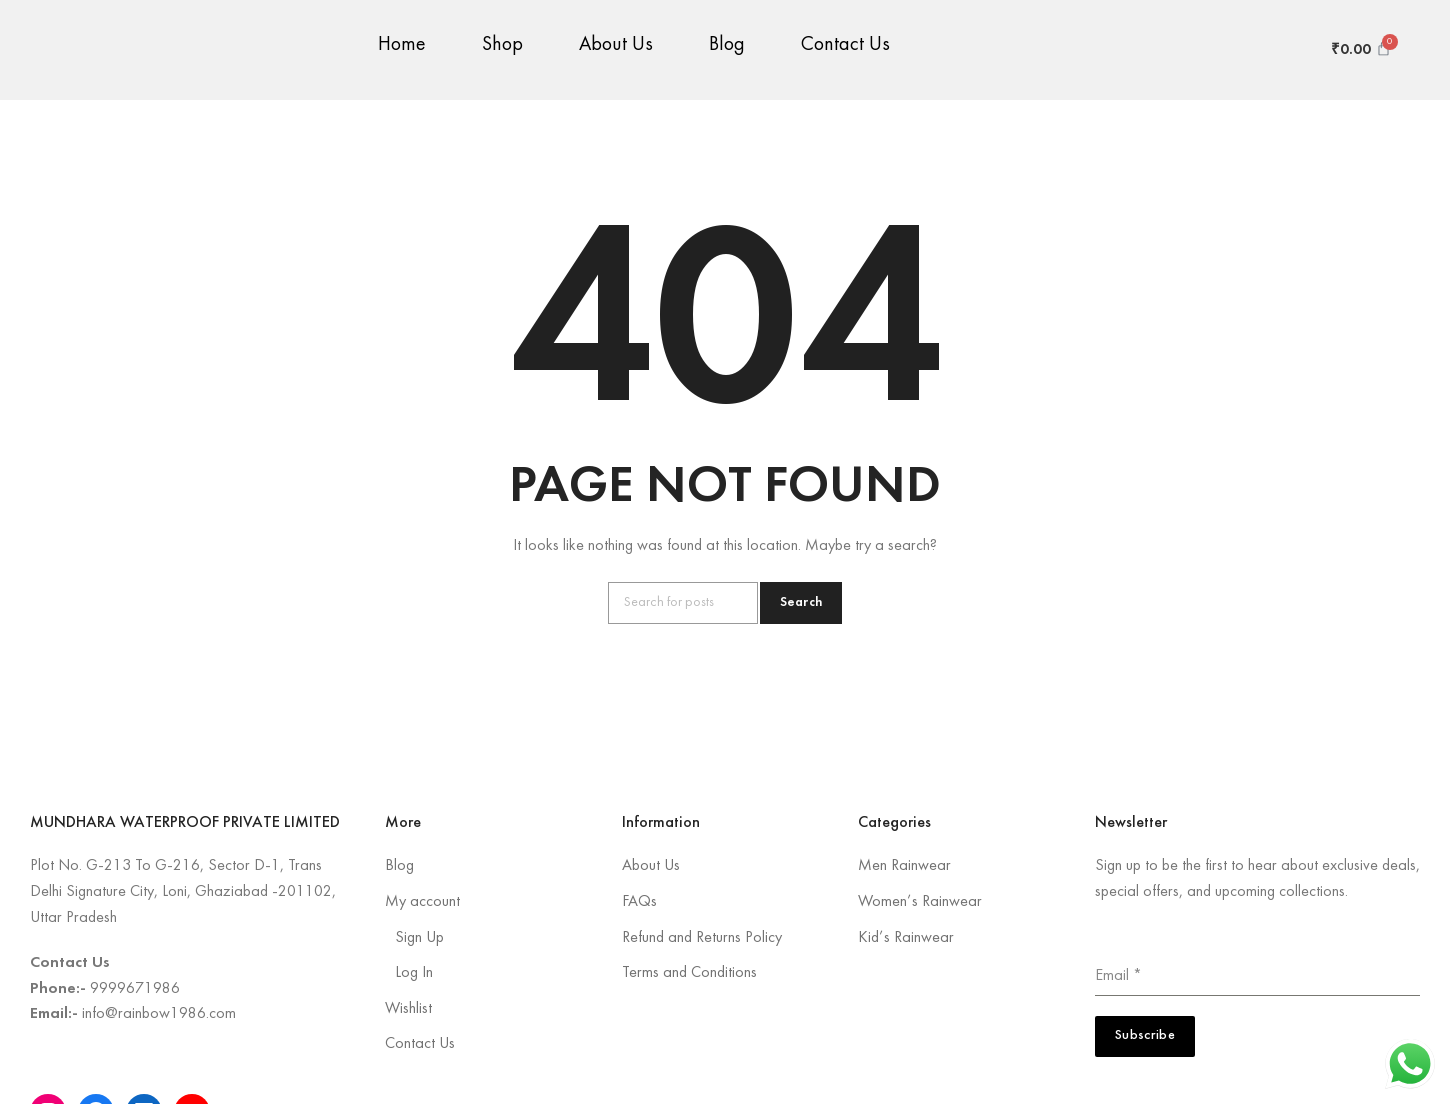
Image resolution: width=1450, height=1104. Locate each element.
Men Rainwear (904, 866)
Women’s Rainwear (920, 902)
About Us (616, 60)
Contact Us (845, 60)
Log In (414, 973)
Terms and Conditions (689, 973)
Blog (727, 60)
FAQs (639, 902)
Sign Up (419, 938)
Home (402, 60)
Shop (502, 60)
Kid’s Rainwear (906, 938)
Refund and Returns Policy (702, 938)
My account (422, 902)
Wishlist (408, 1009)
